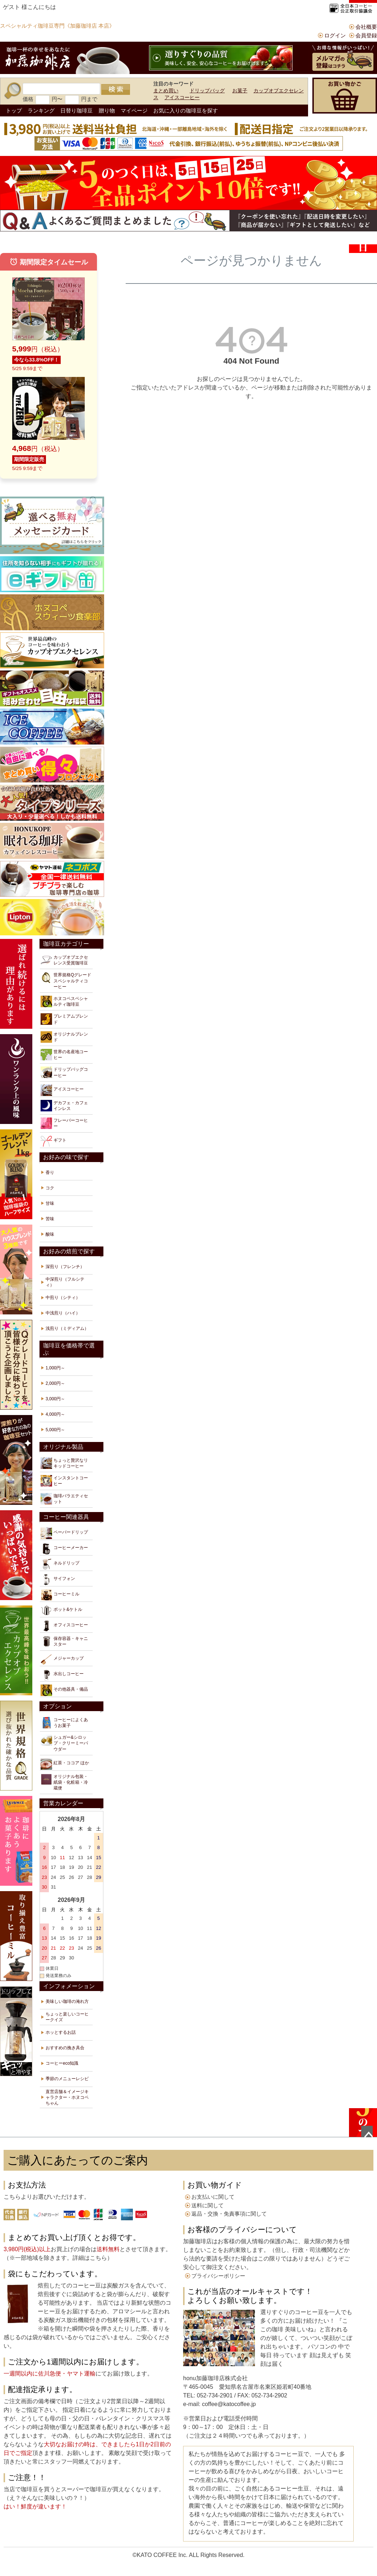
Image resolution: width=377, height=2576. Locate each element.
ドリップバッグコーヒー (64, 1072)
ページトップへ (367, 2131)
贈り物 (107, 110)
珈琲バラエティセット (64, 1498)
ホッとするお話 (61, 2032)
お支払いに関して (212, 2197)
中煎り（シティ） (63, 1297)
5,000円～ (55, 1429)
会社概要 (366, 27)
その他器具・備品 (64, 1690)
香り (50, 1172)
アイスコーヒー (182, 97)
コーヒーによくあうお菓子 (64, 1722)
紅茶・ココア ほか (65, 1764)
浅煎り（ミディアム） (67, 1328)
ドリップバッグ (207, 90)
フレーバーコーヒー (64, 1123)
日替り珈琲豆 (76, 110)
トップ (14, 110)
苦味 (50, 1218)
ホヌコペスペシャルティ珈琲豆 (64, 1001)
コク (50, 1187)
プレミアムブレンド (64, 1019)
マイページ (134, 110)
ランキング (41, 110)
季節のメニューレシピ (67, 2078)
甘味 (50, 1203)
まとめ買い (165, 90)
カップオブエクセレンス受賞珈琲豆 (64, 960)
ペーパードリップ (64, 1533)
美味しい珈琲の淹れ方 (67, 2001)
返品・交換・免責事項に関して (229, 2214)
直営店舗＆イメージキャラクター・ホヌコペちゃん (67, 2097)
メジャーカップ (62, 1659)
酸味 (50, 1234)
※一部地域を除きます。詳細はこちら (58, 2258)
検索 (115, 89)
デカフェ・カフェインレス (64, 1105)
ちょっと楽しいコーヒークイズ (67, 2017)
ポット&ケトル (61, 1610)
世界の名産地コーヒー (64, 1054)
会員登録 (366, 35)
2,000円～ (55, 1383)
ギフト (53, 1141)
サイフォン (58, 1579)
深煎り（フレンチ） (65, 1266)
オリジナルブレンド (64, 1037)
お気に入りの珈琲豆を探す (185, 110)
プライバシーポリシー (218, 2276)
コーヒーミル (60, 1595)
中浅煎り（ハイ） (63, 1312)
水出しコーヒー (62, 1675)
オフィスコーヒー (64, 1626)
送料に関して (207, 2205)
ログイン (335, 35)
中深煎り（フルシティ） (65, 1282)
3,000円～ (55, 1398)
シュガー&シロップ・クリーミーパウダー (64, 1742)
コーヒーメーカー (64, 1548)
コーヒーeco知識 (62, 2063)
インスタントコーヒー (64, 1481)
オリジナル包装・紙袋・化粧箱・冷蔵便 (64, 1782)
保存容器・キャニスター (64, 1641)
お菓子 (239, 90)
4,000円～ (55, 1414)
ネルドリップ (60, 1564)
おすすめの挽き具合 (65, 2047)
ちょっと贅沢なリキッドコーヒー (64, 1463)
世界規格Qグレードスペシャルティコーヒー (66, 980)
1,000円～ (55, 1367)
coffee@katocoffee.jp (228, 2404)
